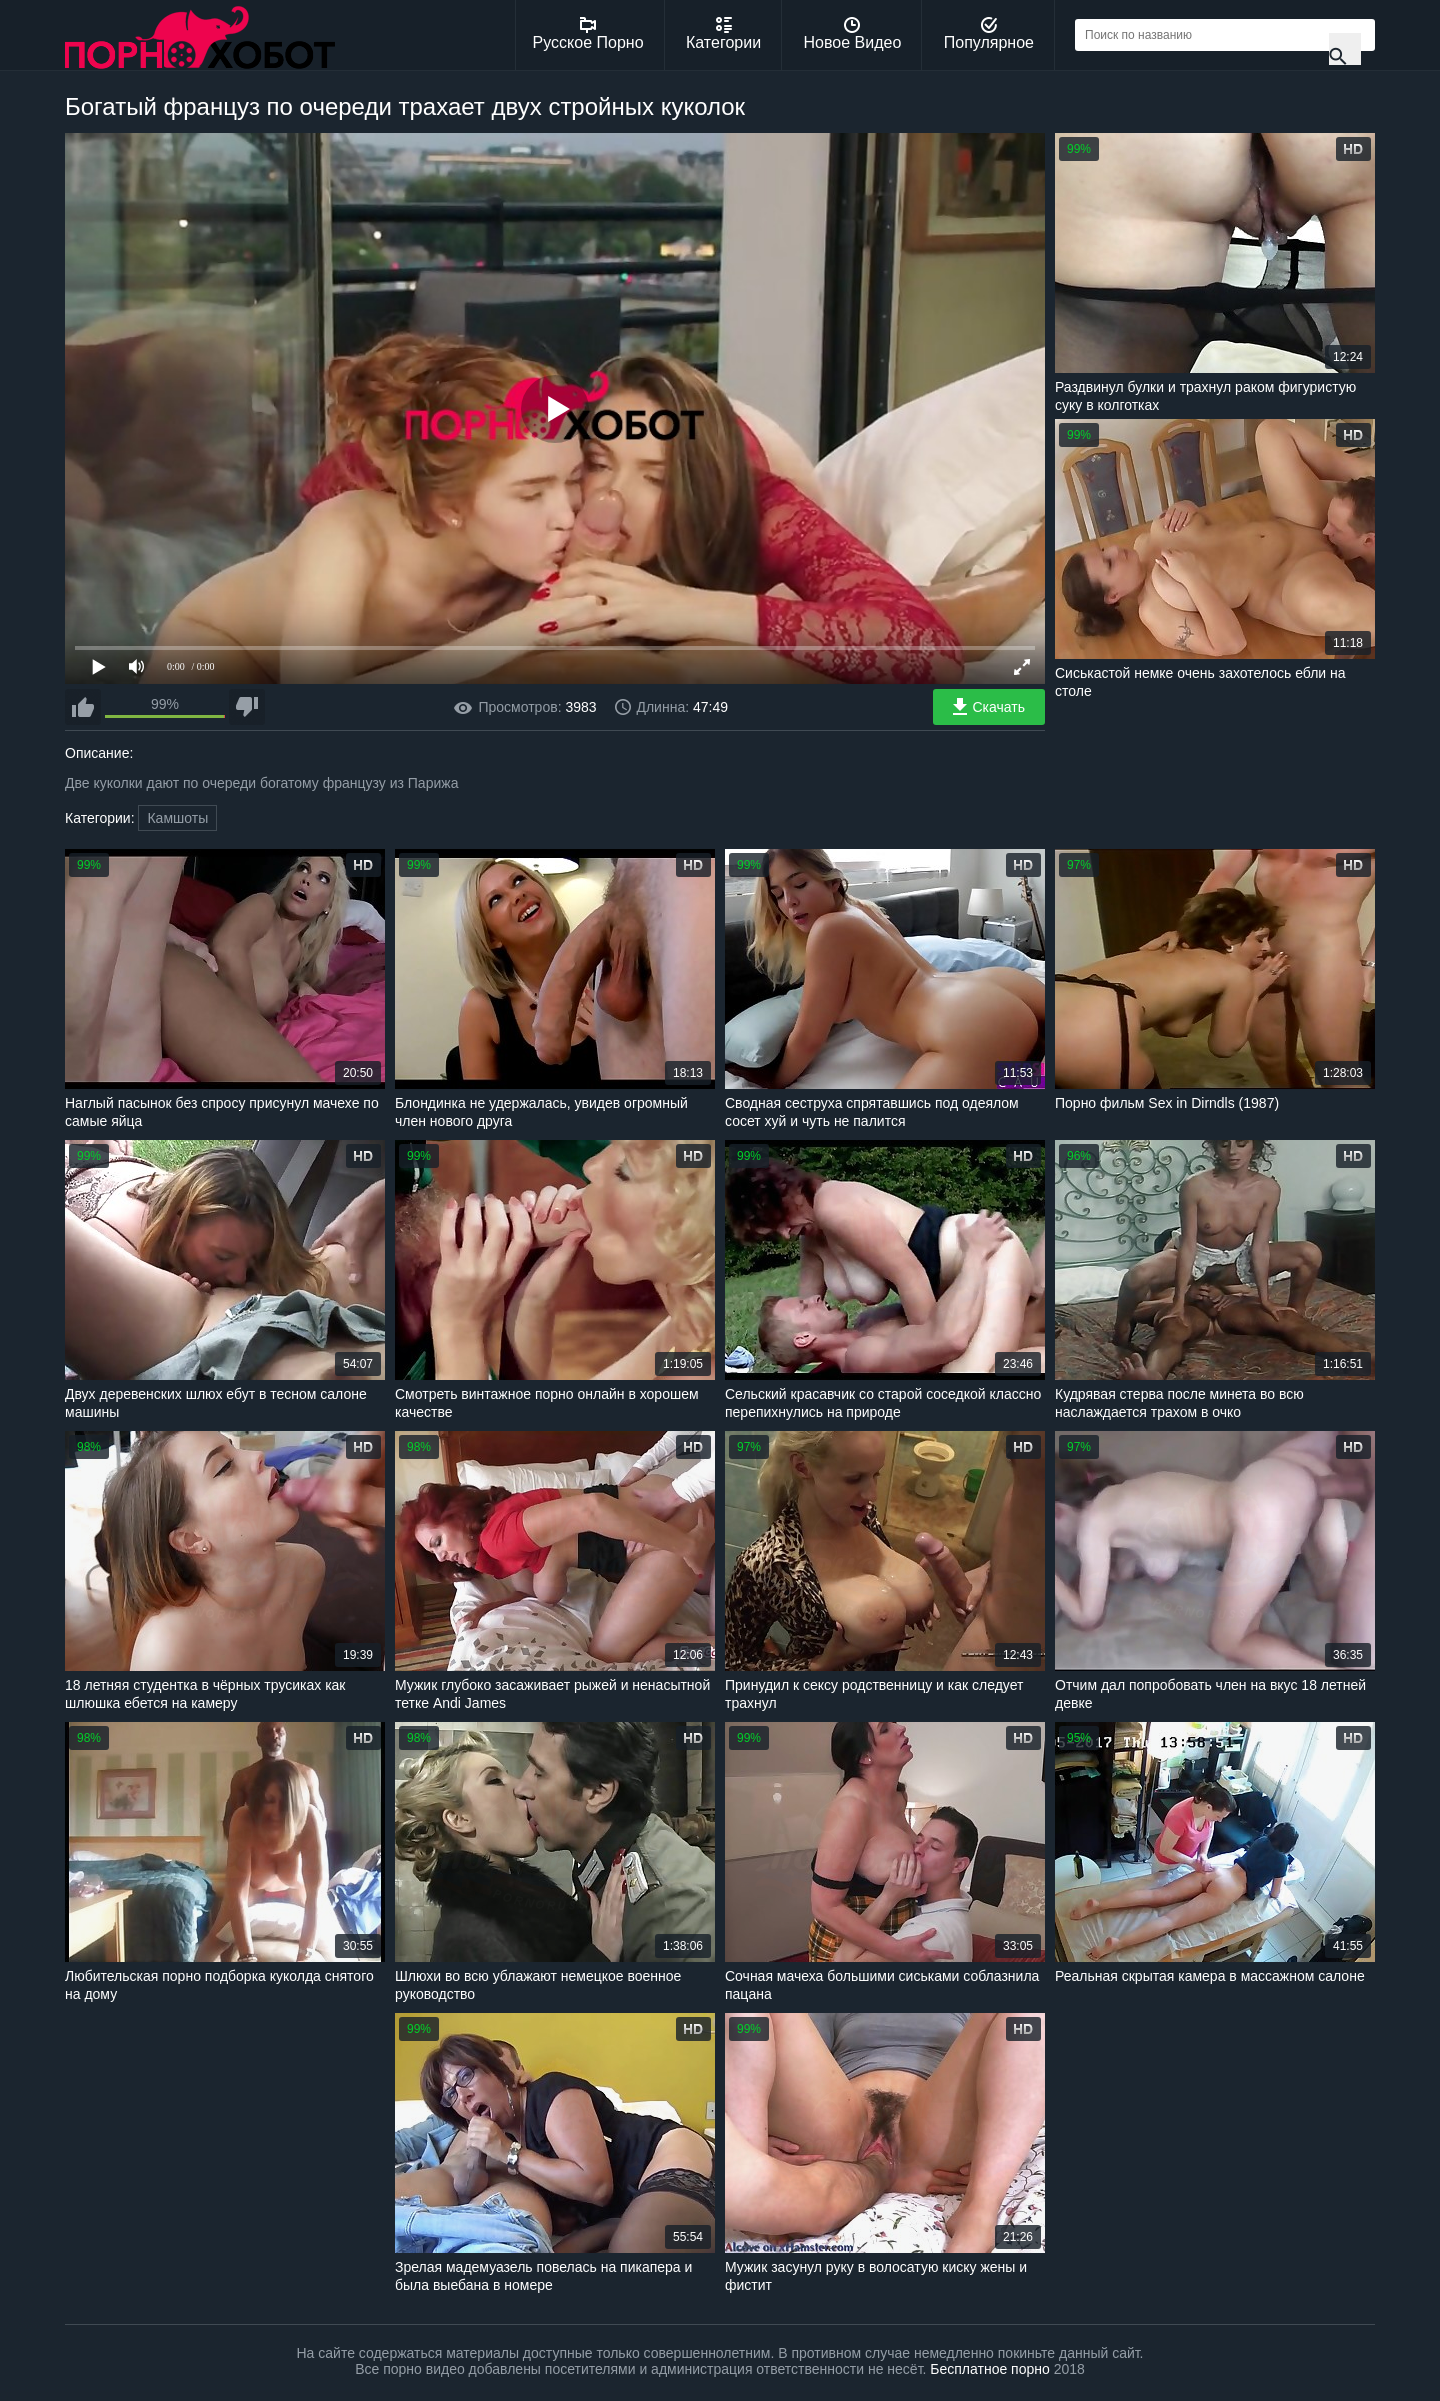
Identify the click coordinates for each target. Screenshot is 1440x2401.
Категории (723, 34)
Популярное (989, 34)
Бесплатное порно (989, 2369)
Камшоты (177, 818)
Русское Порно (588, 34)
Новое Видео (853, 34)
